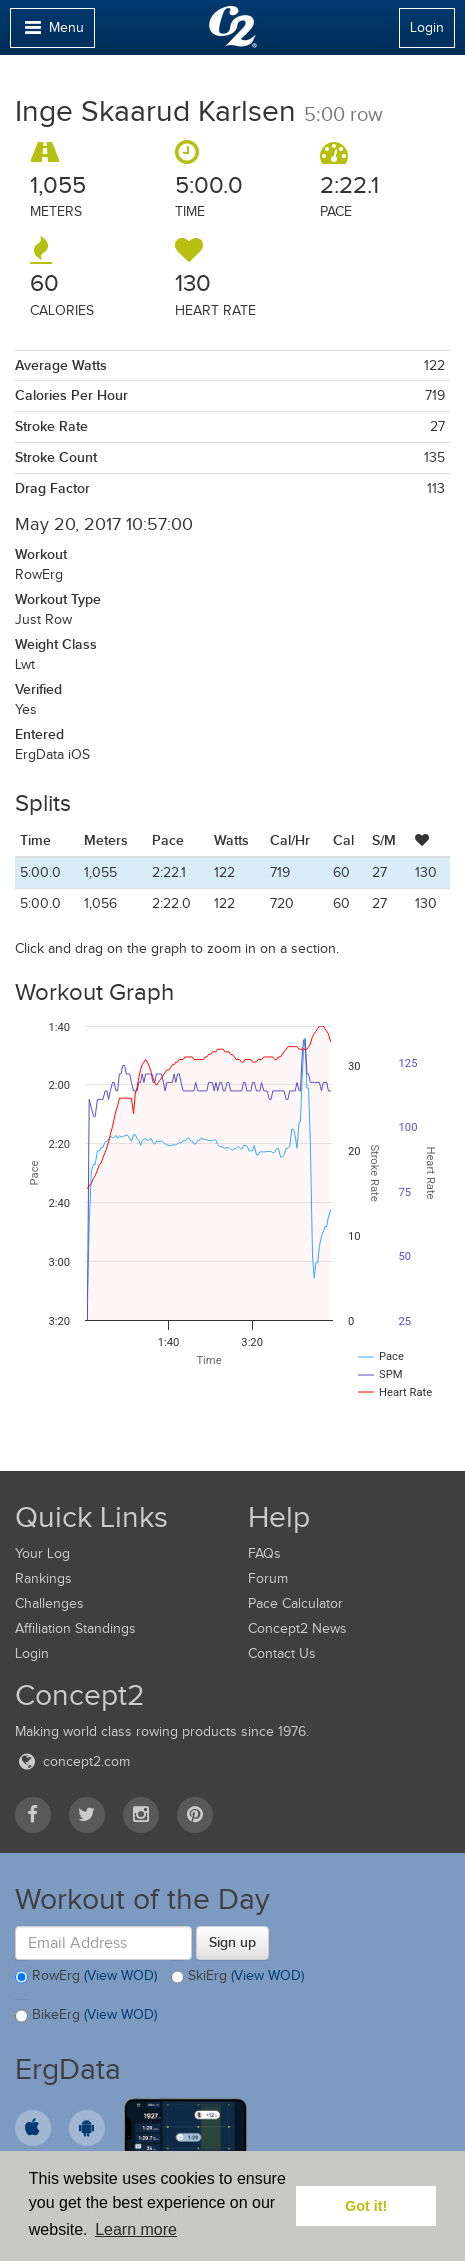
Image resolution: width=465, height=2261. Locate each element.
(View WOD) (120, 1975)
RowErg (86, 1977)
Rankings (43, 1578)
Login (427, 27)
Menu (52, 32)
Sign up (232, 1942)
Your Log (42, 1553)
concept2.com (72, 1761)
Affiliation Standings (75, 1628)
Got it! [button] (366, 2206)
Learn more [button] (136, 2229)
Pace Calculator (295, 1603)
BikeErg (86, 2016)
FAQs (264, 1553)
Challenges (49, 1603)
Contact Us (282, 1653)
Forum (268, 1578)
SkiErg (237, 1977)
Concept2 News (297, 1628)
